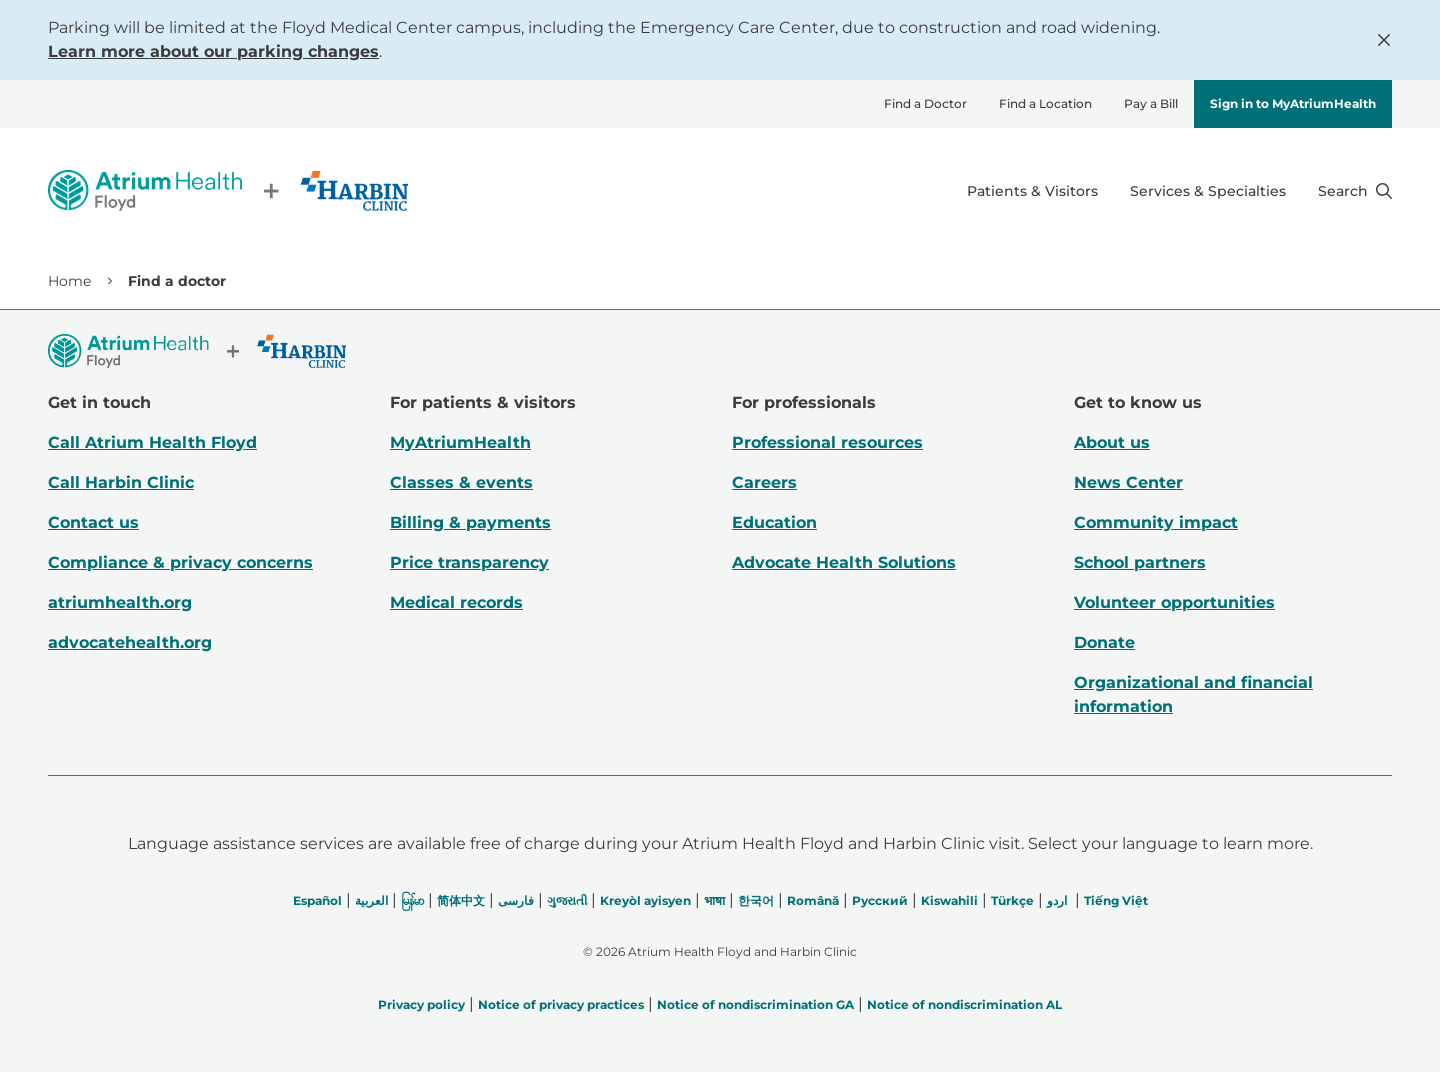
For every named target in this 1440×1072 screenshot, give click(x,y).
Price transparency (469, 562)
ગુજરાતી (567, 900)
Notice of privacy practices (561, 1004)
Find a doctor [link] (177, 281)
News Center (1128, 482)
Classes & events (461, 482)
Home (69, 281)
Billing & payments (470, 522)
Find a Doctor (925, 103)
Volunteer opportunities (1174, 602)
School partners (1140, 562)
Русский (880, 900)
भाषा (714, 900)
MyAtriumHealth (460, 442)
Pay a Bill (1151, 103)
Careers (764, 482)
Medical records (456, 602)
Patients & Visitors (1032, 191)
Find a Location (1045, 103)
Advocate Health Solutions (844, 562)
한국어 (756, 900)
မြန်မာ (412, 900)
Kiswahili (949, 900)
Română (813, 900)
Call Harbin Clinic (121, 482)
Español (317, 900)
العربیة (371, 900)
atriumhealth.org (120, 602)
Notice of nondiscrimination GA (755, 1004)
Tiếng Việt (1116, 900)
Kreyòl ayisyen (645, 900)
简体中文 (461, 900)
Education (774, 522)
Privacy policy (421, 1004)
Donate (1104, 642)
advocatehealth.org (130, 642)
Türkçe (1012, 900)
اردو (1057, 900)
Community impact (1156, 522)
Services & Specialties (1208, 191)
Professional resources (827, 442)
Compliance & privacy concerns (180, 562)
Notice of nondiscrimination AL (964, 1004)
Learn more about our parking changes (213, 51)
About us (1112, 442)
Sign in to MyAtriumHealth (1293, 103)
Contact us (93, 522)
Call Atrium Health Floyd (152, 442)
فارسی (516, 900)
